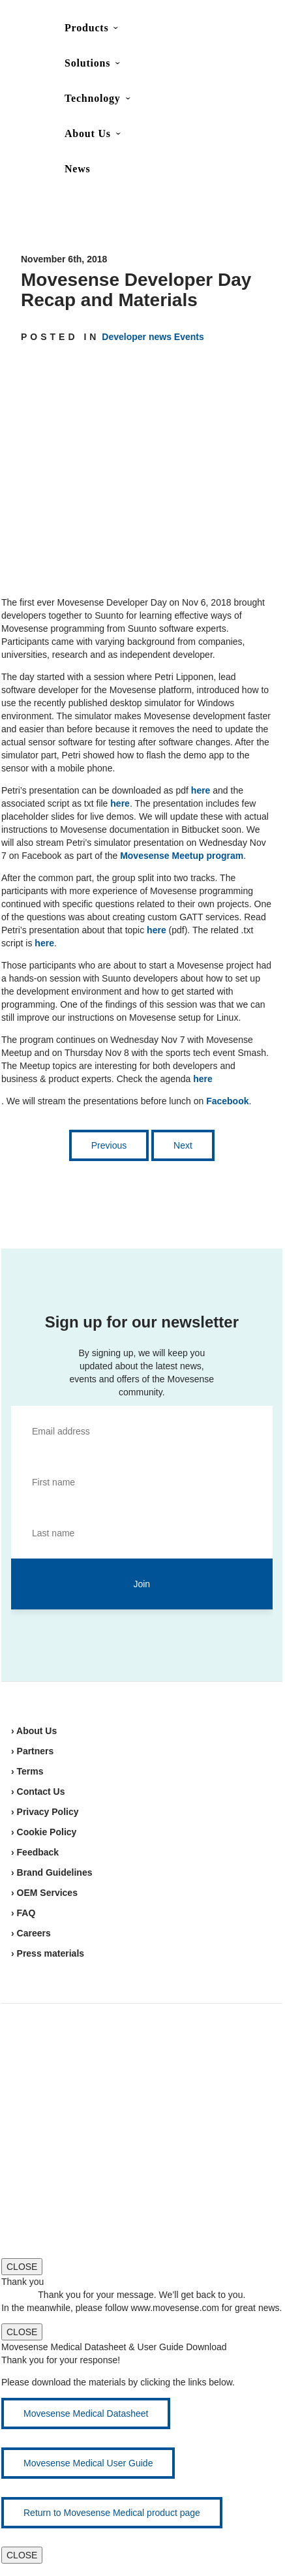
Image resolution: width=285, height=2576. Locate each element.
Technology (93, 98)
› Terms (27, 1771)
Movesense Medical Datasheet (85, 2413)
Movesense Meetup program (181, 855)
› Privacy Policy (45, 1812)
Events (189, 337)
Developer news (137, 337)
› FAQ (23, 1913)
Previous (109, 1145)
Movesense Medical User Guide (88, 2463)
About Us (88, 133)
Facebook (227, 1101)
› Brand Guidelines (51, 1872)
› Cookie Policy (43, 1832)
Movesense (71, 2054)
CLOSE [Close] (22, 2266)
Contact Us (182, 30)
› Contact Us (38, 1791)
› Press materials (47, 1953)
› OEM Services (44, 1892)
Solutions (87, 63)
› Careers (31, 1933)
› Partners (32, 1751)
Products (86, 27)
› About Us (34, 1731)
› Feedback (35, 1852)
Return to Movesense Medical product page (111, 2512)
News (78, 168)
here (201, 790)
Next (182, 1145)
